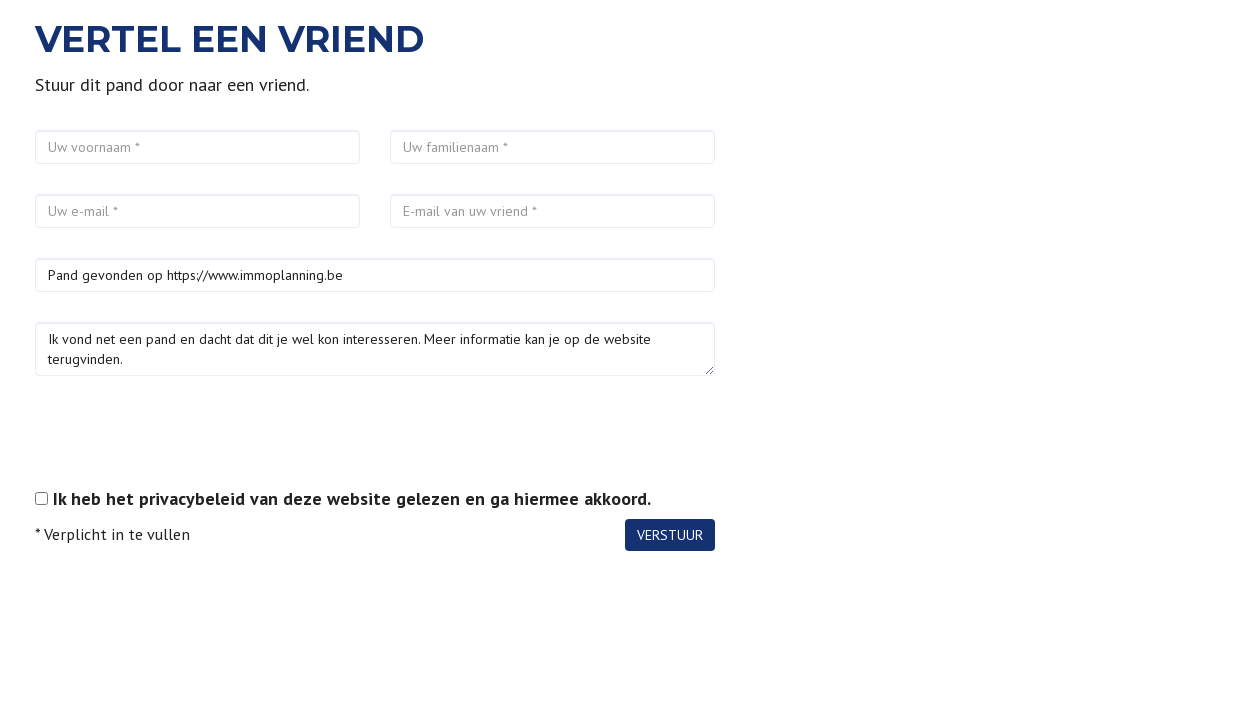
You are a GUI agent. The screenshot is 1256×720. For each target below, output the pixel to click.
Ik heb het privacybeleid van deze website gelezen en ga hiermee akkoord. (352, 498)
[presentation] (187, 445)
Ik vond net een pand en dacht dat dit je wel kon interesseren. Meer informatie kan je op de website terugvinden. (375, 349)
